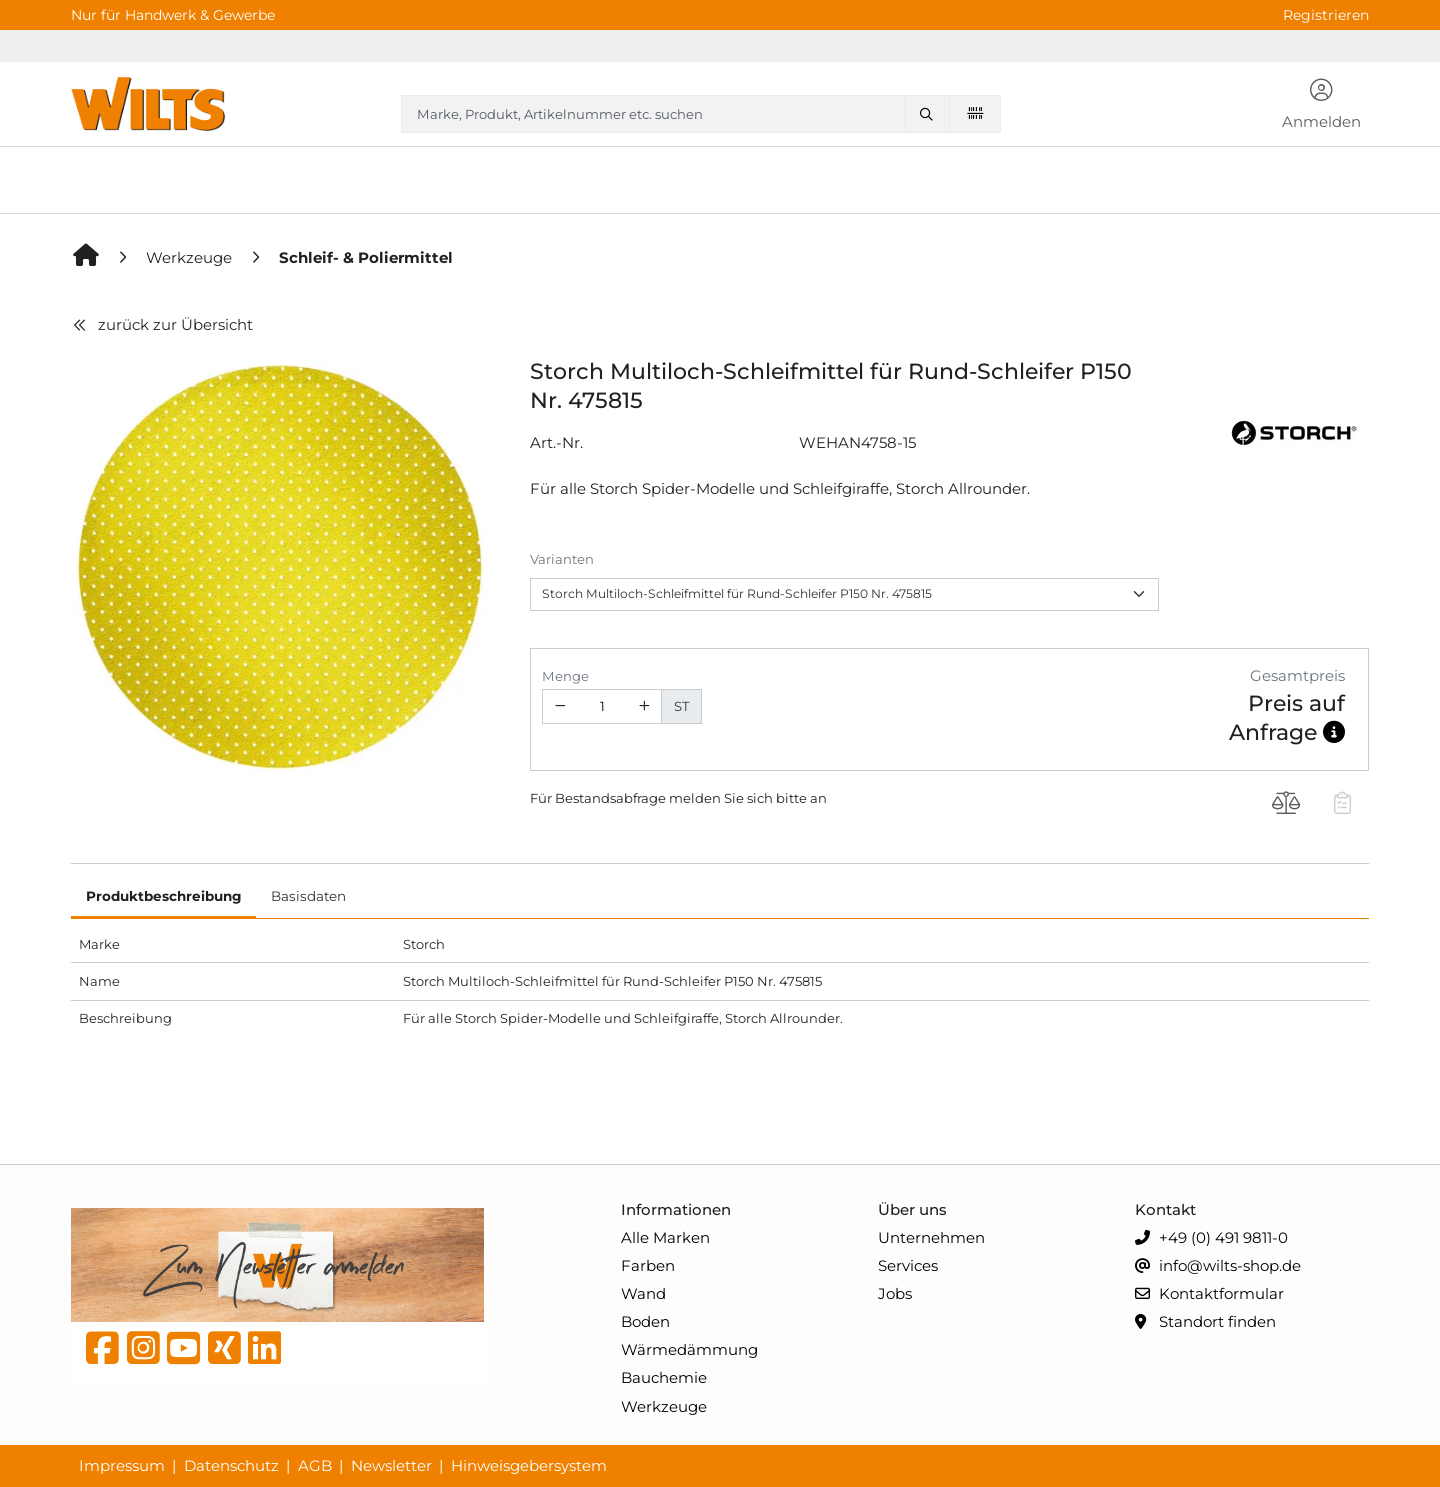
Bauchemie (664, 1377)
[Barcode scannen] (975, 113)
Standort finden (1205, 1322)
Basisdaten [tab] (308, 896)
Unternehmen (931, 1237)
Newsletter (391, 1465)
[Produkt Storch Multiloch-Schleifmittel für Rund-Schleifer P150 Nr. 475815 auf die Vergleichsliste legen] (1286, 806)
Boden (645, 1321)
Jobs (895, 1293)
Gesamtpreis (1297, 675)
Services (908, 1265)
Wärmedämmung (689, 1349)
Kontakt (1165, 1209)
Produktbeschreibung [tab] (163, 896)
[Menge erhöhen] (645, 706)
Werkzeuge (664, 1406)
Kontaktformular (1209, 1294)
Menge (565, 676)
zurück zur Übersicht (162, 324)
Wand (643, 1293)
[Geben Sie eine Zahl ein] (602, 706)
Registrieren (1326, 15)
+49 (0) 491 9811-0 (1211, 1238)
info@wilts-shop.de (1218, 1266)
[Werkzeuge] (191, 257)
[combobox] (701, 114)
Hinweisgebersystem (529, 1465)
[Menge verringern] (560, 706)
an (818, 798)
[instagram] (143, 1353)
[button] (1322, 106)
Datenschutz (231, 1465)
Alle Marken (665, 1237)
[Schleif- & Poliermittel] (366, 257)
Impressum (122, 1465)
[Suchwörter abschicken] (931, 114)
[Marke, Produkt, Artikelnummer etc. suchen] (931, 114)
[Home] (87, 257)
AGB (315, 1465)
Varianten (562, 559)
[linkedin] (264, 1353)
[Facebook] (102, 1353)
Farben (648, 1265)
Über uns (912, 1209)
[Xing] (224, 1353)
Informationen (676, 1209)
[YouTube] (183, 1353)
